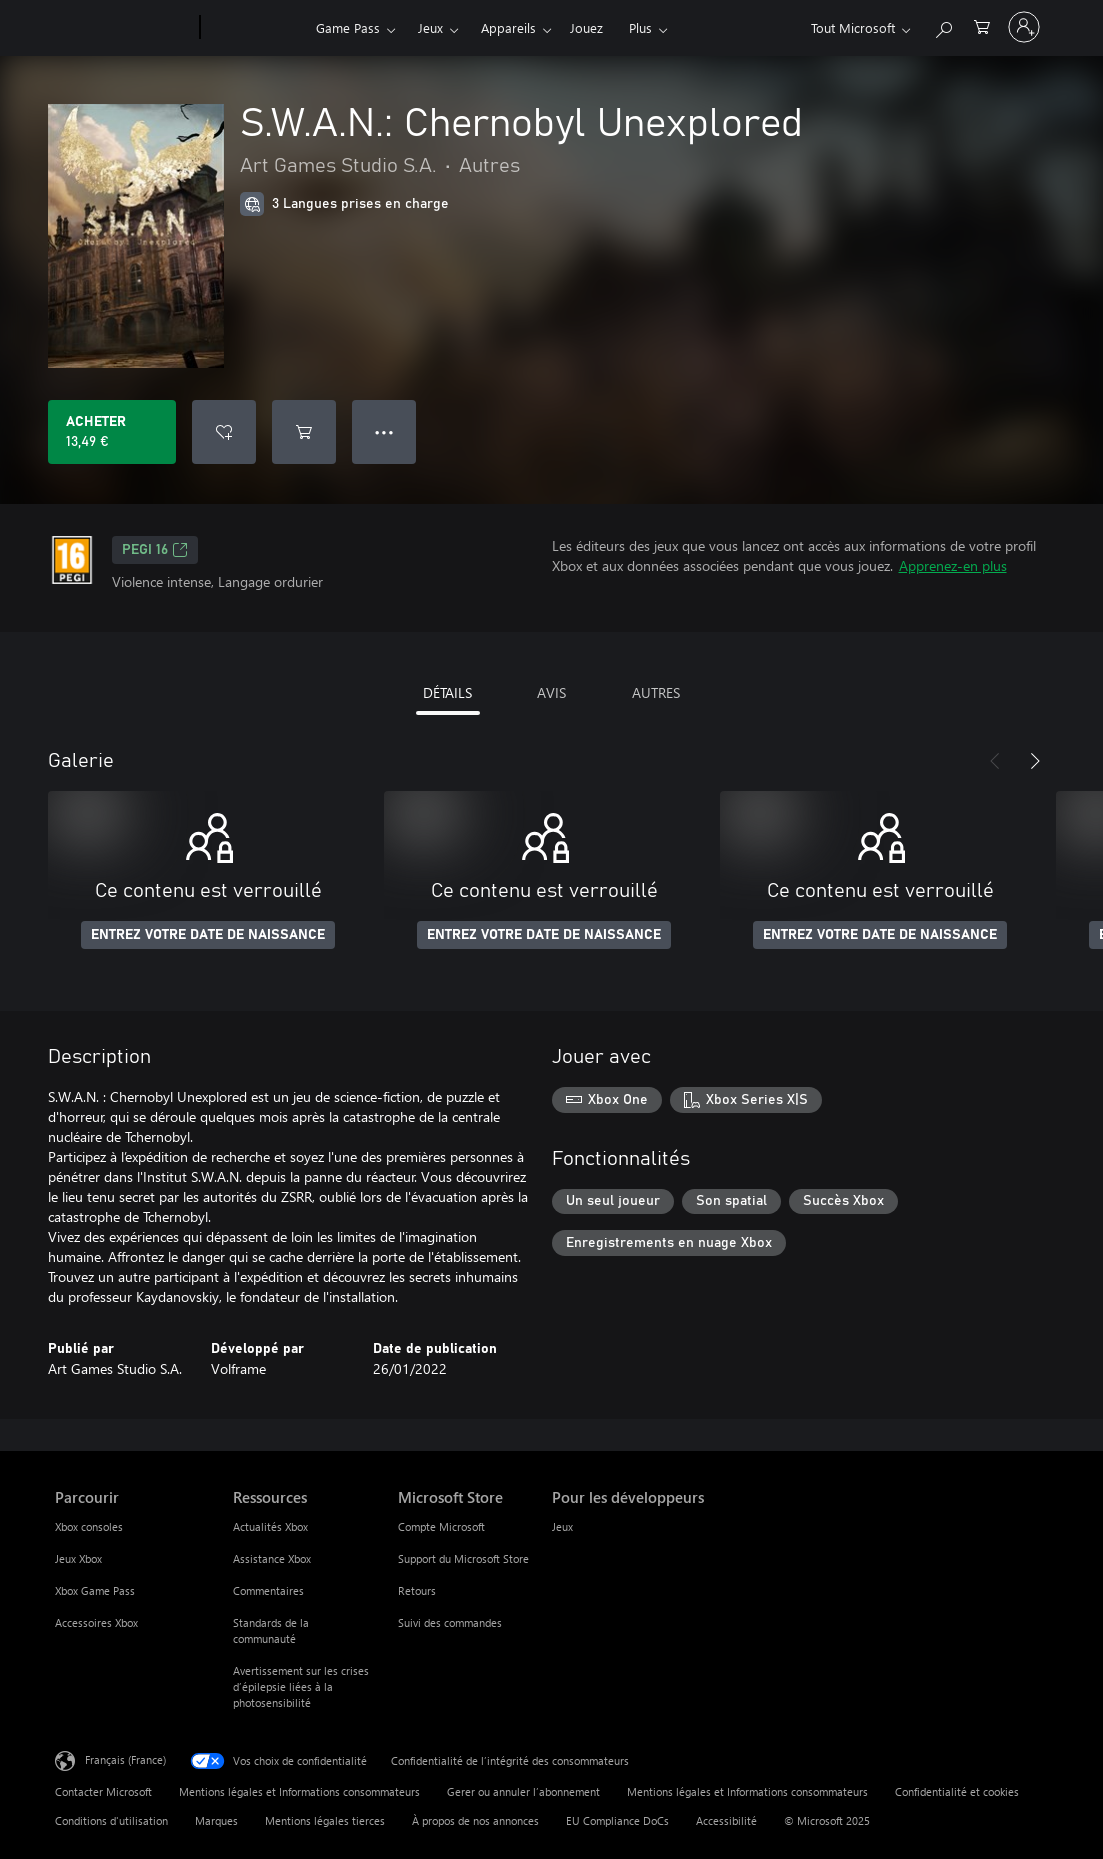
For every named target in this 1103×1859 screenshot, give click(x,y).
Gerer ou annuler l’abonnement (523, 1791)
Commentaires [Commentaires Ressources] (268, 1590)
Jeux (430, 27)
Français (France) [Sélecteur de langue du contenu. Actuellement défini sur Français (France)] (125, 1759)
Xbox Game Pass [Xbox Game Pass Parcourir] (95, 1590)
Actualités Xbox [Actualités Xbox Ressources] (270, 1526)
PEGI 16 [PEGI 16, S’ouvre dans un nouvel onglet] (155, 550)
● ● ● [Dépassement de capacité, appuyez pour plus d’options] (384, 431)
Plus (640, 27)
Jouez (586, 27)
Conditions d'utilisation (111, 1820)
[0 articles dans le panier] (982, 25)
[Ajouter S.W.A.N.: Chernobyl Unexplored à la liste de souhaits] (224, 432)
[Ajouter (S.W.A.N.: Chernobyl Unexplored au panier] (304, 432)
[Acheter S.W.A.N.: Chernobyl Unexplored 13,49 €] (112, 432)
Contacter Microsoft (103, 1791)
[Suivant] (1035, 761)
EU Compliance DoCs (617, 1820)
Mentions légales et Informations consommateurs (299, 1791)
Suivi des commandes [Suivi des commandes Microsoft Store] (450, 1622)
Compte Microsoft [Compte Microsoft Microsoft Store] (441, 1526)
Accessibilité (726, 1820)
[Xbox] (255, 28)
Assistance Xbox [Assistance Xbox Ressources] (272, 1558)
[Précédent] (995, 761)
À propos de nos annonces (475, 1820)
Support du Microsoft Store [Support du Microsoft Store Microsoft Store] (463, 1558)
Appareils (508, 27)
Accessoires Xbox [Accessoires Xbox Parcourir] (96, 1622)
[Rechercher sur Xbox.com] (943, 25)
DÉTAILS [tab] (447, 692)
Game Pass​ (348, 27)
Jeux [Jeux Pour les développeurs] (562, 1526)
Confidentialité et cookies (957, 1791)
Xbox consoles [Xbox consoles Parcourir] (89, 1526)
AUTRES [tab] (656, 692)
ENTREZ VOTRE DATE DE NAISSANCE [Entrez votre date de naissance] (208, 935)
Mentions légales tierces (325, 1820)
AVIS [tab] (551, 692)
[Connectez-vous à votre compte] (1024, 27)
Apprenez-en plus (953, 565)
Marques (216, 1820)
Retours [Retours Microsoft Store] (417, 1590)
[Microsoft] (123, 28)
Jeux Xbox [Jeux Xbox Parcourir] (78, 1558)
